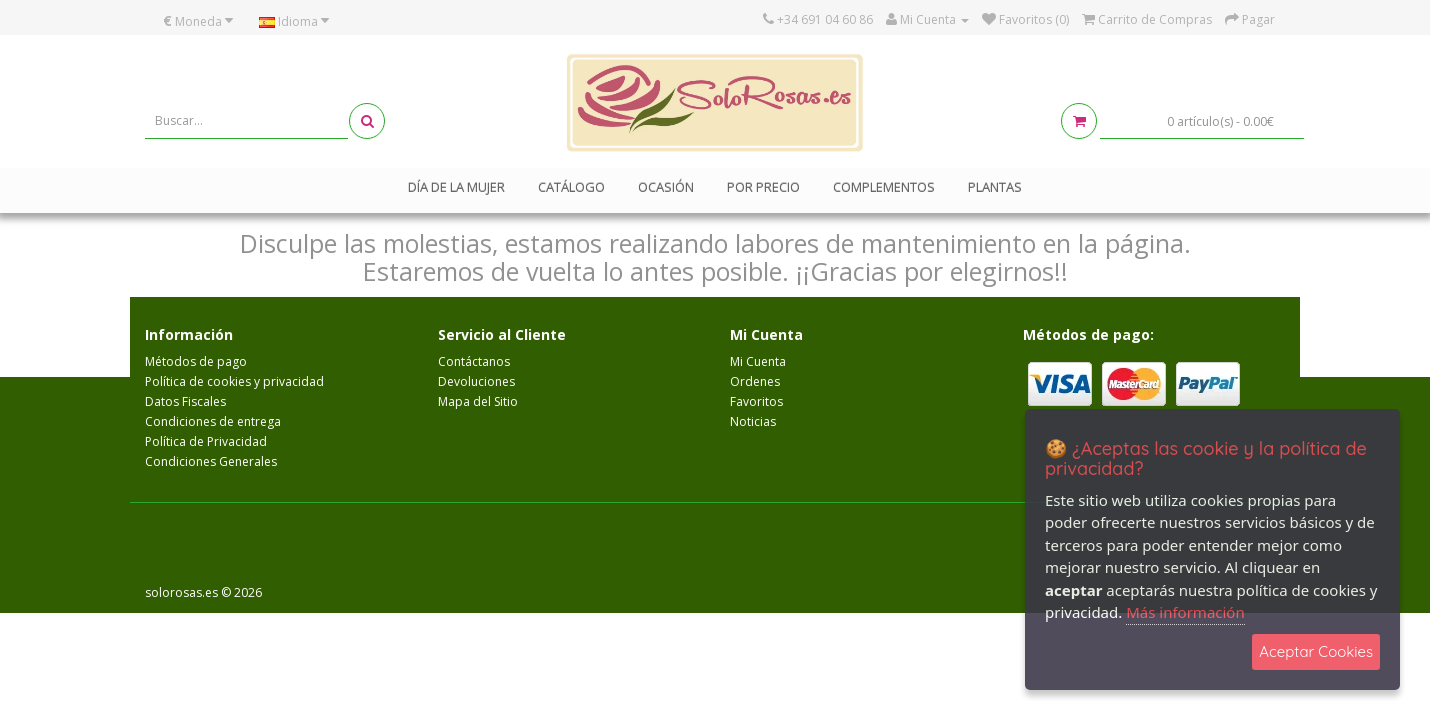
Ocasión (666, 187)
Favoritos (756, 401)
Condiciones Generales (211, 461)
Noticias (753, 421)
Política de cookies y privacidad (234, 381)
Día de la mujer (456, 187)
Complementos (884, 187)
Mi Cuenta (758, 361)
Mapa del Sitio (478, 401)
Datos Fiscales (185, 401)
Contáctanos (474, 361)
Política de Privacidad (206, 441)
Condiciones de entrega (213, 421)
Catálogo (571, 187)
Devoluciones (476, 381)
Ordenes (755, 381)
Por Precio (763, 187)
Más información (1185, 612)
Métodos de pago (196, 361)
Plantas (995, 187)
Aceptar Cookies (1316, 651)
